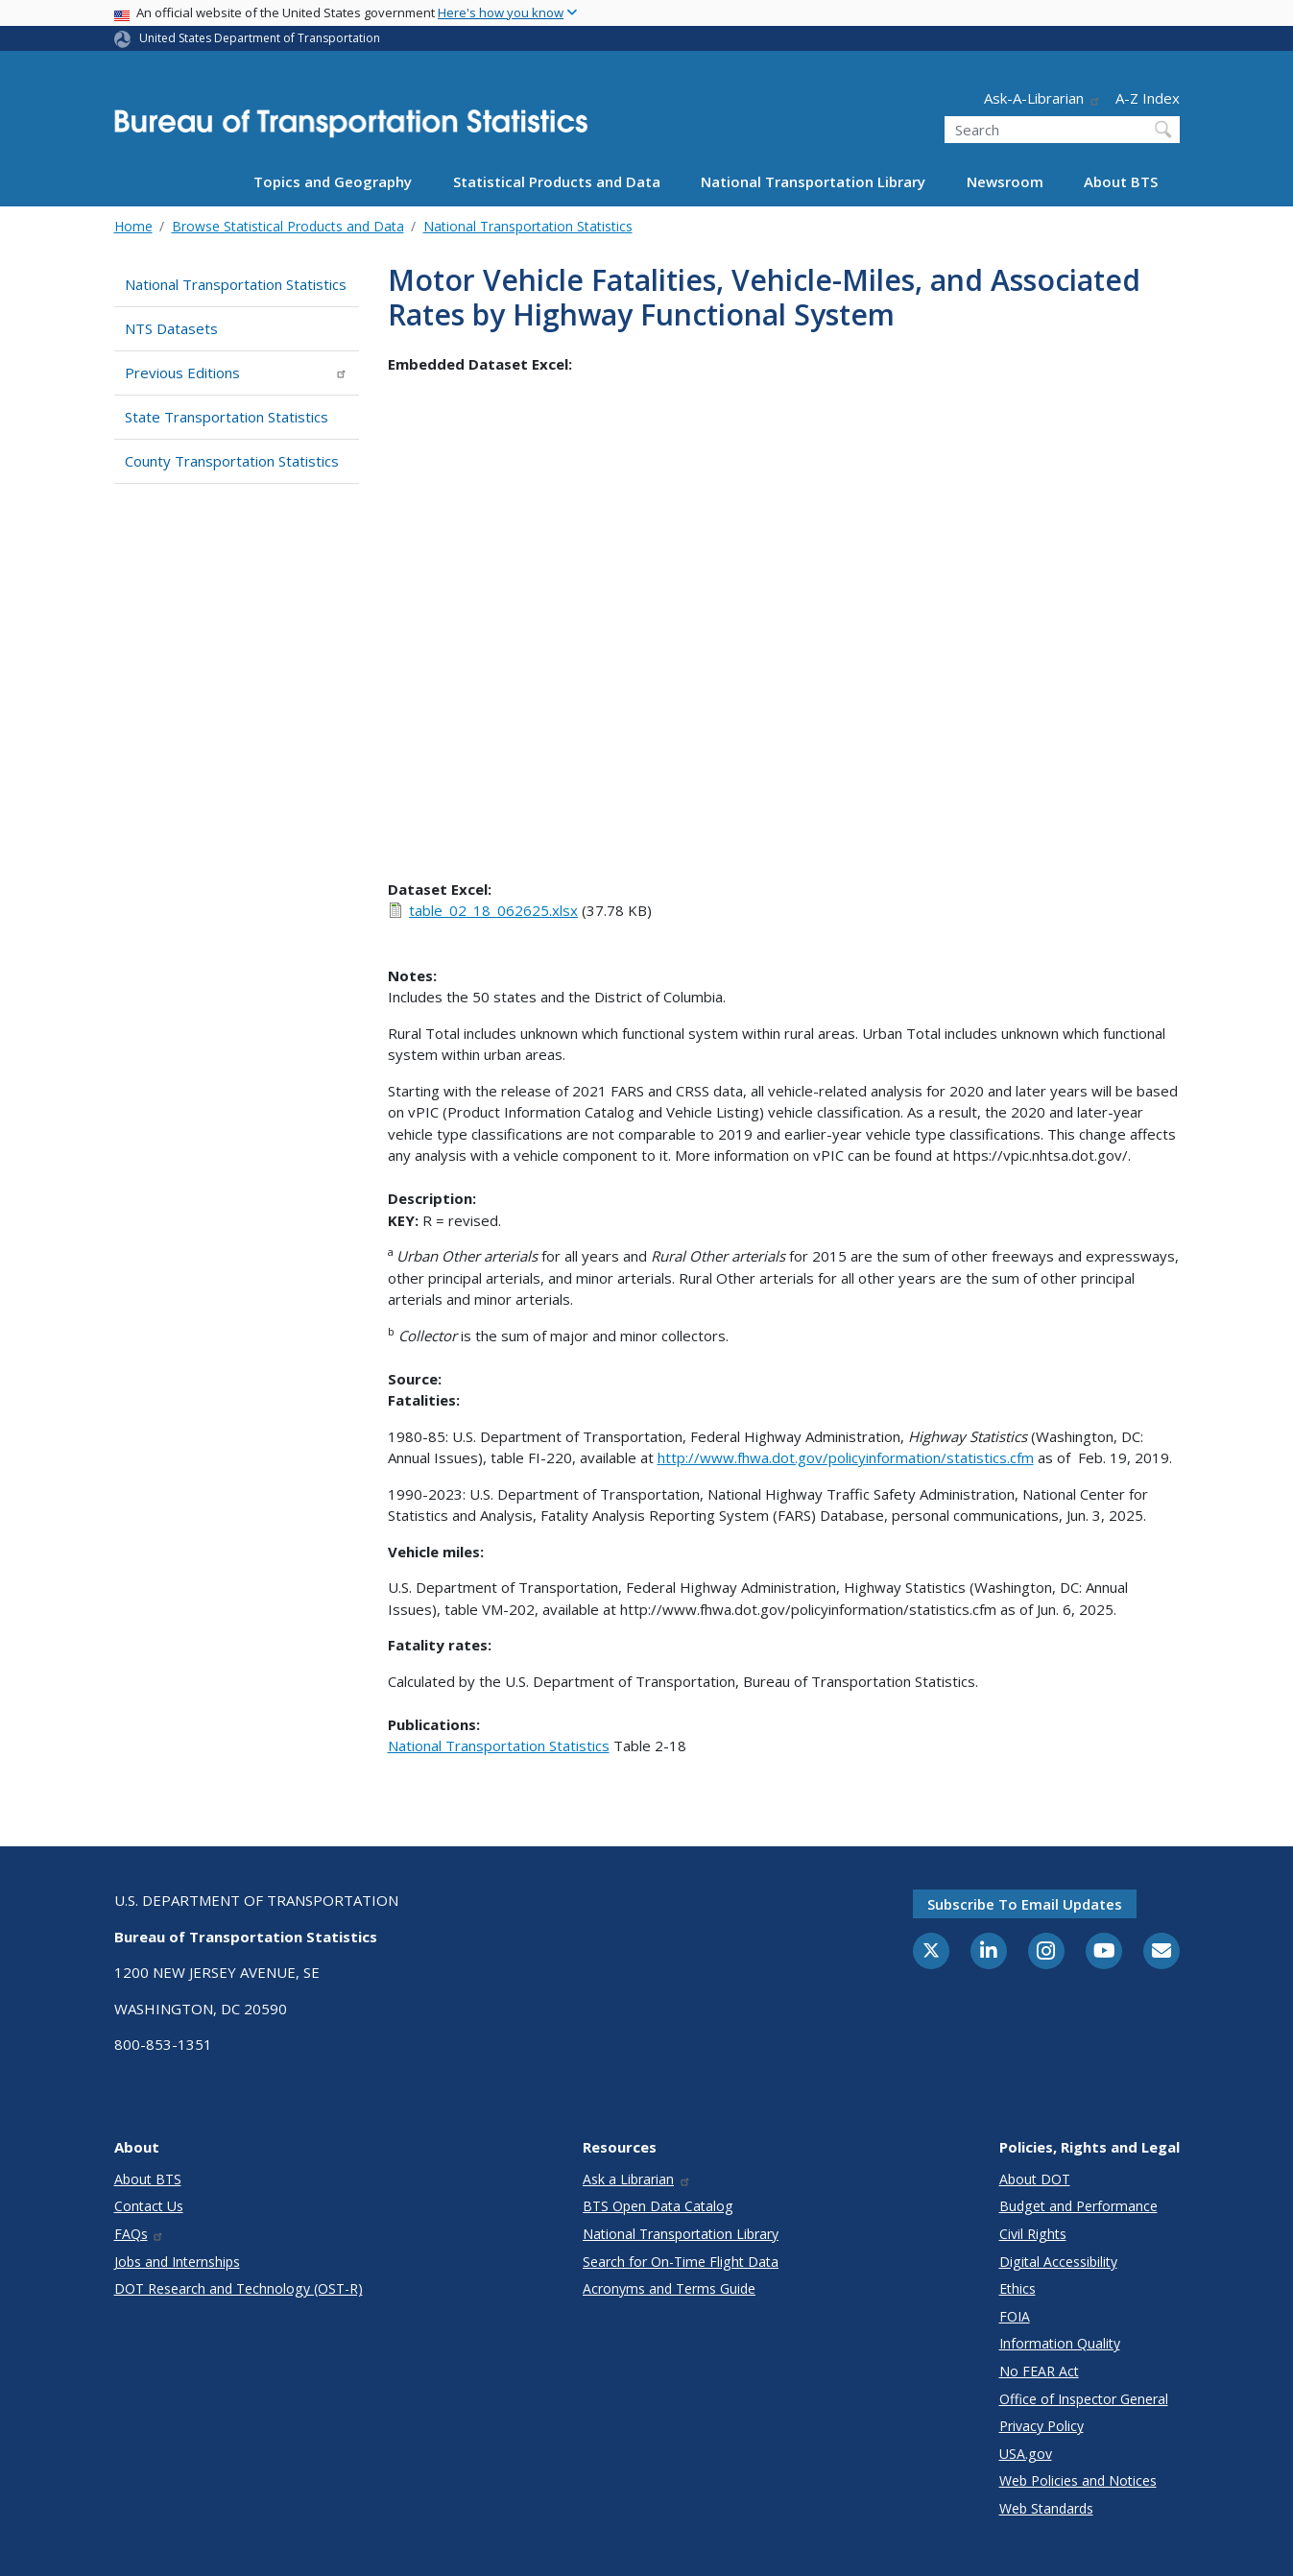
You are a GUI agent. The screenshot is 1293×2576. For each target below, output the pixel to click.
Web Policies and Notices (1078, 2480)
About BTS (1121, 181)
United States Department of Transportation (259, 38)
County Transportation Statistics (232, 460)
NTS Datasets (171, 328)
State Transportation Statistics (226, 416)
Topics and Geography (332, 181)
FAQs (139, 2234)
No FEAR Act (1039, 2371)
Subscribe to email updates (1024, 1904)
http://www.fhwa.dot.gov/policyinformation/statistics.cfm (846, 1457)
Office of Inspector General (1083, 2399)
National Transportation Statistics (528, 226)
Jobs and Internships (177, 2261)
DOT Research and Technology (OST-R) (238, 2288)
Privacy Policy (1041, 2426)
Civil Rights (1032, 2234)
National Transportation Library (813, 181)
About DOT (1034, 2179)
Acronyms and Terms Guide (669, 2288)
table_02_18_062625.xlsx (493, 910)
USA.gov (1025, 2453)
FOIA (1014, 2316)
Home (133, 226)
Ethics (1017, 2288)
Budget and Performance (1078, 2206)
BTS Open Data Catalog (658, 2206)
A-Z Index (1147, 98)
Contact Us (148, 2206)
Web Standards (1046, 2508)
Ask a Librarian (637, 2179)
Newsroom (1005, 181)
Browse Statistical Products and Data (288, 226)
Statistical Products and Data (556, 181)
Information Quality (1059, 2343)
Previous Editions (236, 372)
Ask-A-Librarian (1042, 98)
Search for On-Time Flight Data (680, 2261)
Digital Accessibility (1058, 2261)
